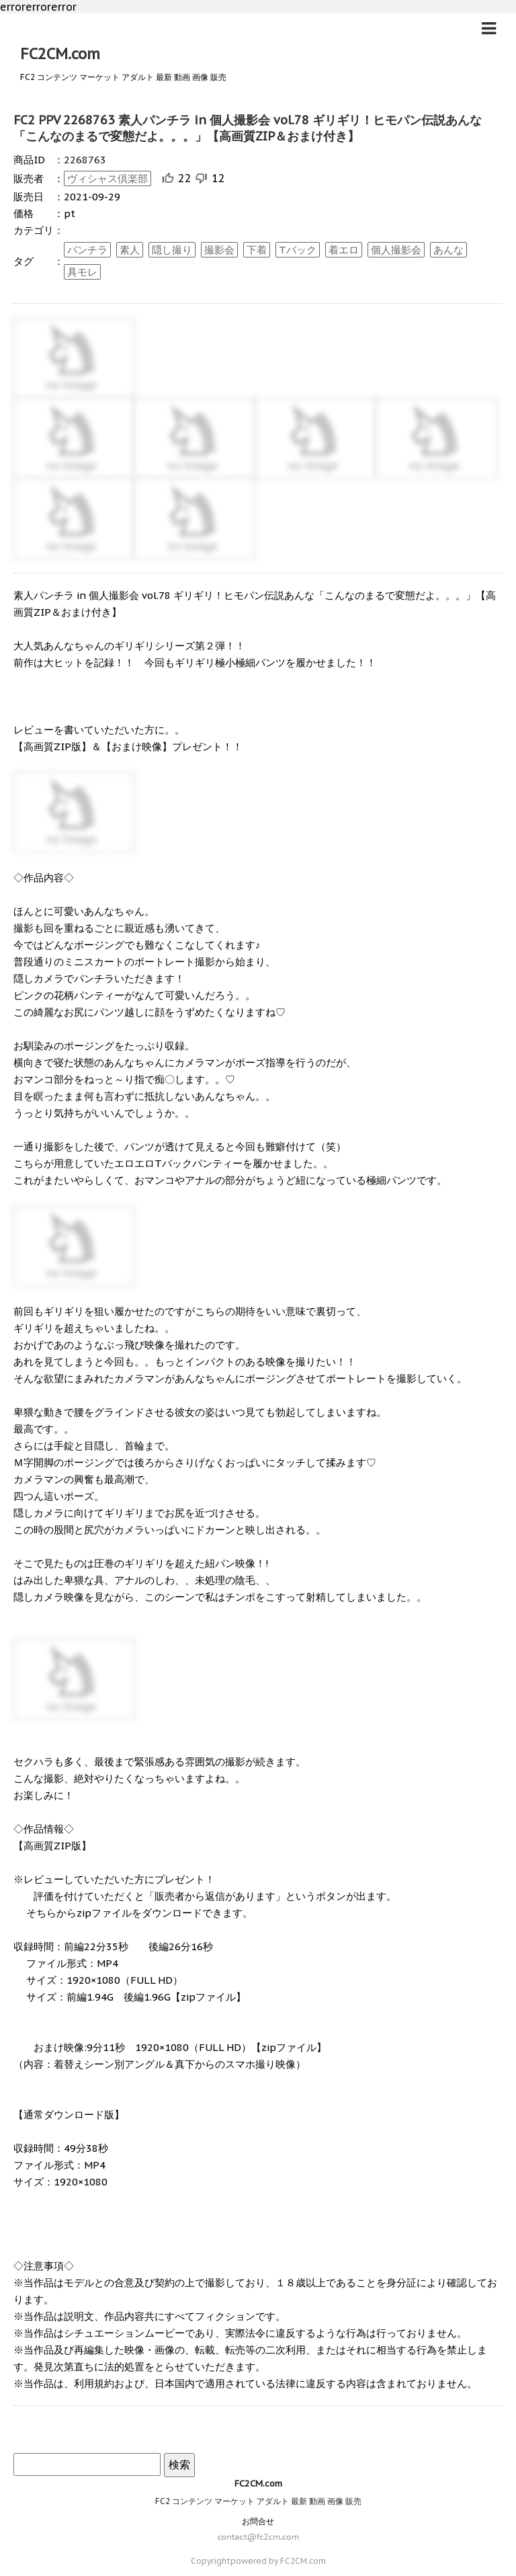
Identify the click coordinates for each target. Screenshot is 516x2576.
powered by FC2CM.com (278, 2561)
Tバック (297, 249)
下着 (257, 249)
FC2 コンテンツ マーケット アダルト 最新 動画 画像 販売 (258, 2501)
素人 (130, 249)
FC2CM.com (60, 53)
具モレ (82, 272)
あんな (448, 249)
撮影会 (219, 249)
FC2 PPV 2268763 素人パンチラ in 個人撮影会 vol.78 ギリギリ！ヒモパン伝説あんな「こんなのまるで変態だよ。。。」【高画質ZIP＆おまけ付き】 (247, 128)
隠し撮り (172, 249)
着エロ (344, 249)
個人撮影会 (396, 249)
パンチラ (87, 249)
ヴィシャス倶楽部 (107, 178)
